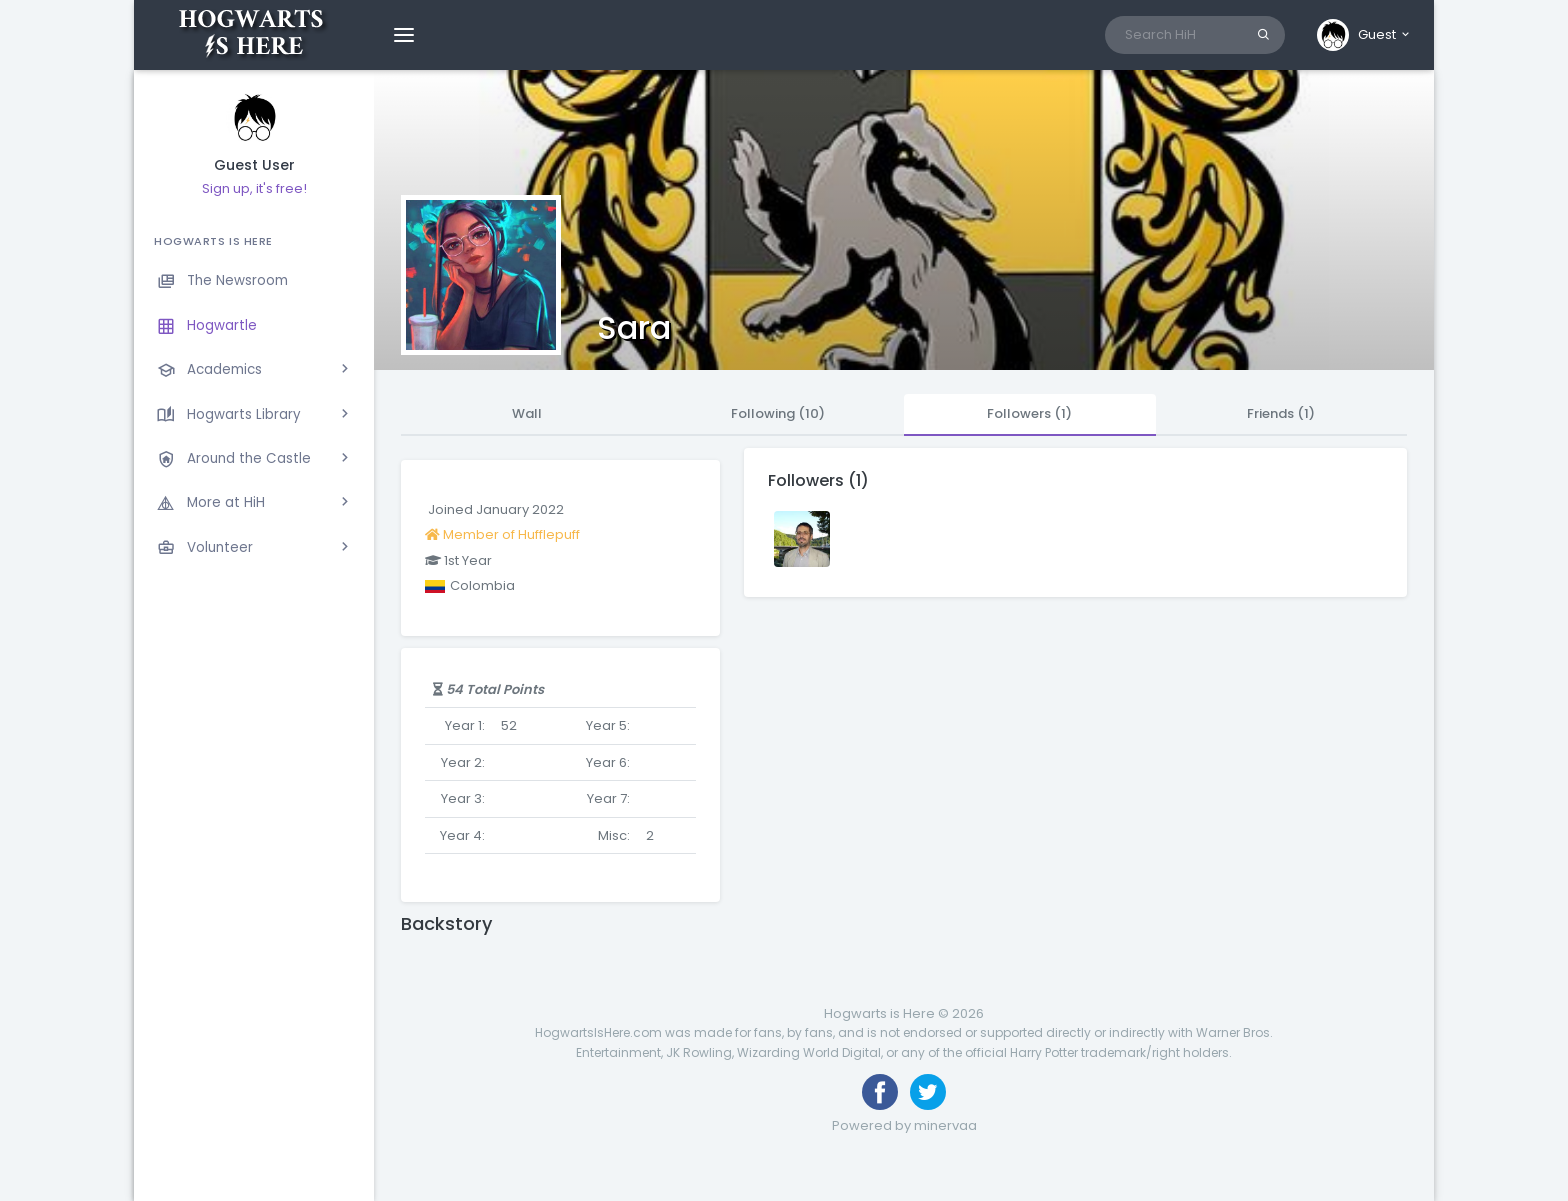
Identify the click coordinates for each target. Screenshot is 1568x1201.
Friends (1281, 413)
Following (778, 413)
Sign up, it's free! (254, 188)
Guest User (254, 165)
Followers (1029, 413)
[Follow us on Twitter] (928, 1092)
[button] (1364, 35)
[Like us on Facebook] (880, 1092)
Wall (527, 413)
